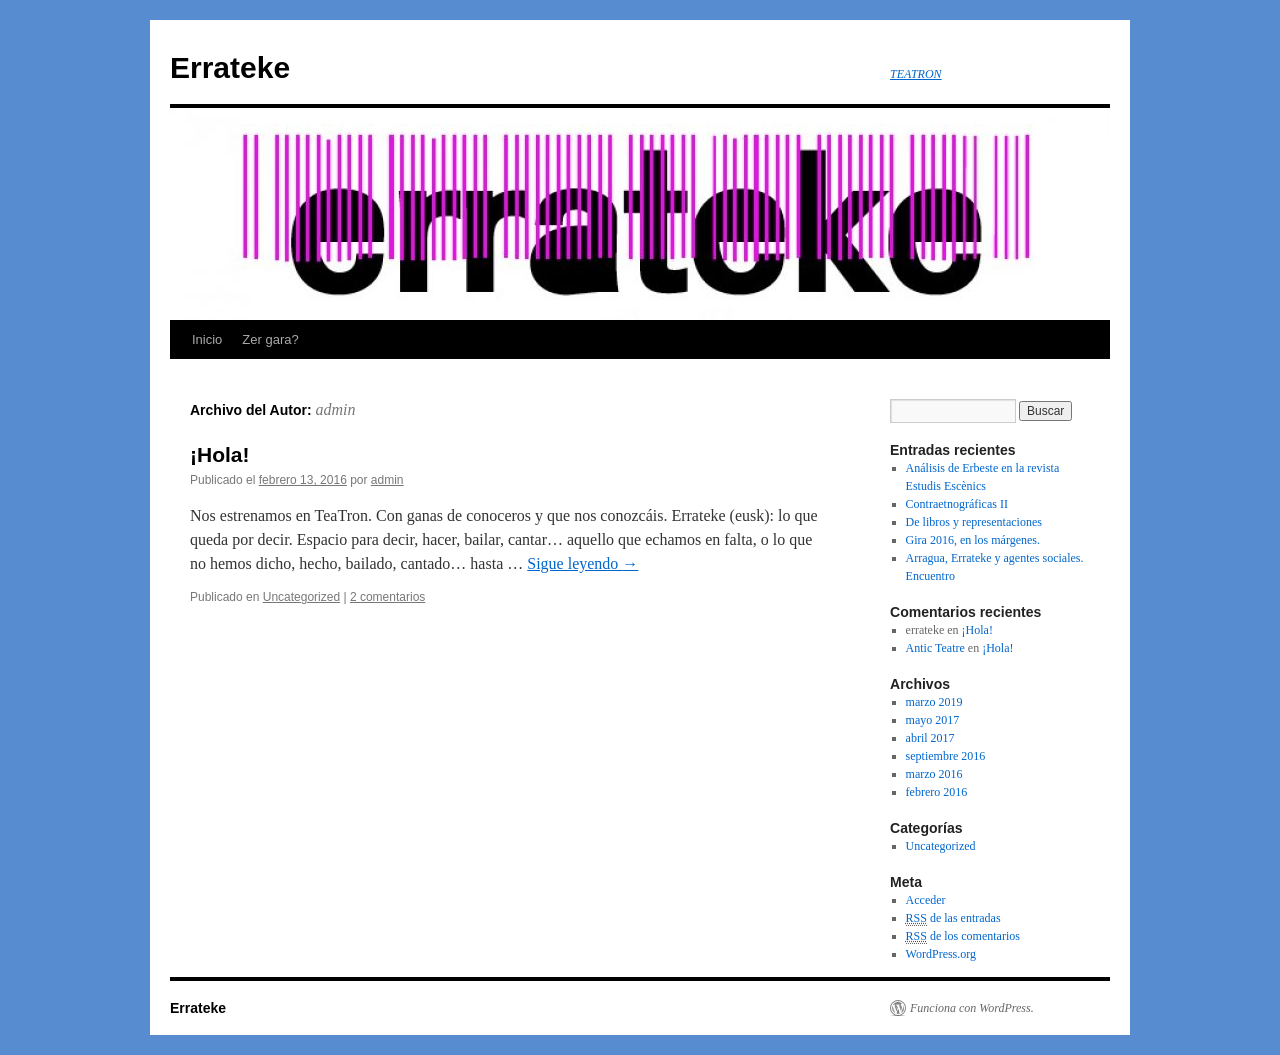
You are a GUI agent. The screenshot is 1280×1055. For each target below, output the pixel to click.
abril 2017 (930, 738)
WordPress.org (941, 954)
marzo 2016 (934, 774)
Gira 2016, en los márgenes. (973, 540)
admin (336, 409)
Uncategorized (301, 597)
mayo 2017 (933, 720)
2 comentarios (387, 597)
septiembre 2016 (946, 756)
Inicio (207, 339)
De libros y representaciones (974, 522)
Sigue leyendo (582, 563)
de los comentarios (963, 936)
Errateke (230, 67)
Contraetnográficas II (957, 504)
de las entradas (953, 918)
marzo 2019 (934, 702)
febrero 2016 (937, 792)
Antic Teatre (935, 648)
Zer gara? (270, 339)
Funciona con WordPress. (972, 1008)
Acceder (926, 900)
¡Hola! (220, 454)
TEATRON (916, 74)
